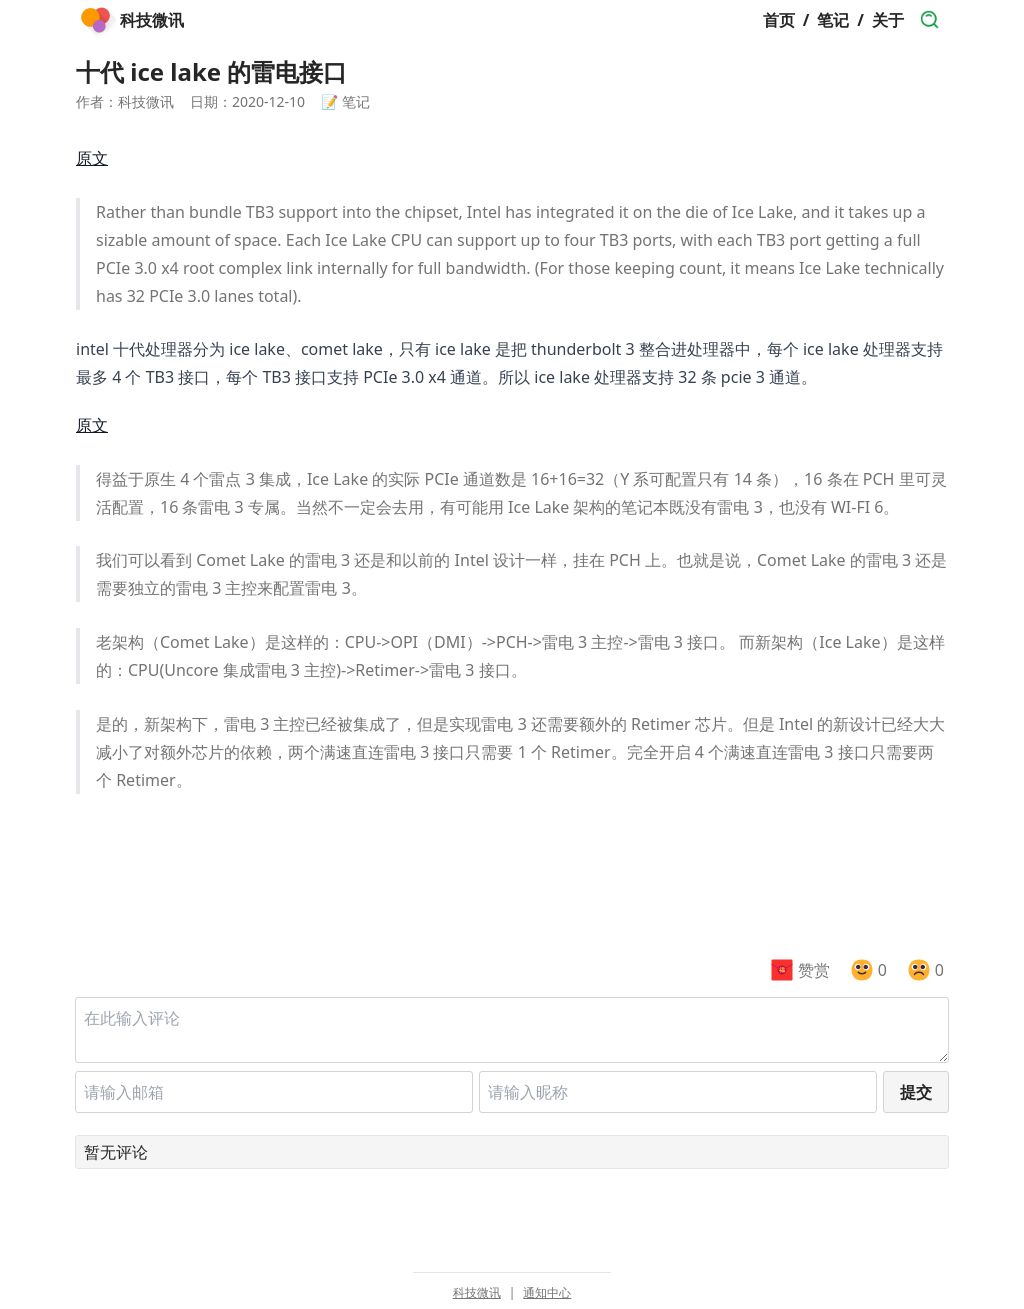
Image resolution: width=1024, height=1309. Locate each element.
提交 (916, 1092)
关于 (888, 20)
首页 (779, 20)
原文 (92, 158)
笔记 (833, 20)
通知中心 (547, 1293)
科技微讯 (477, 1293)
